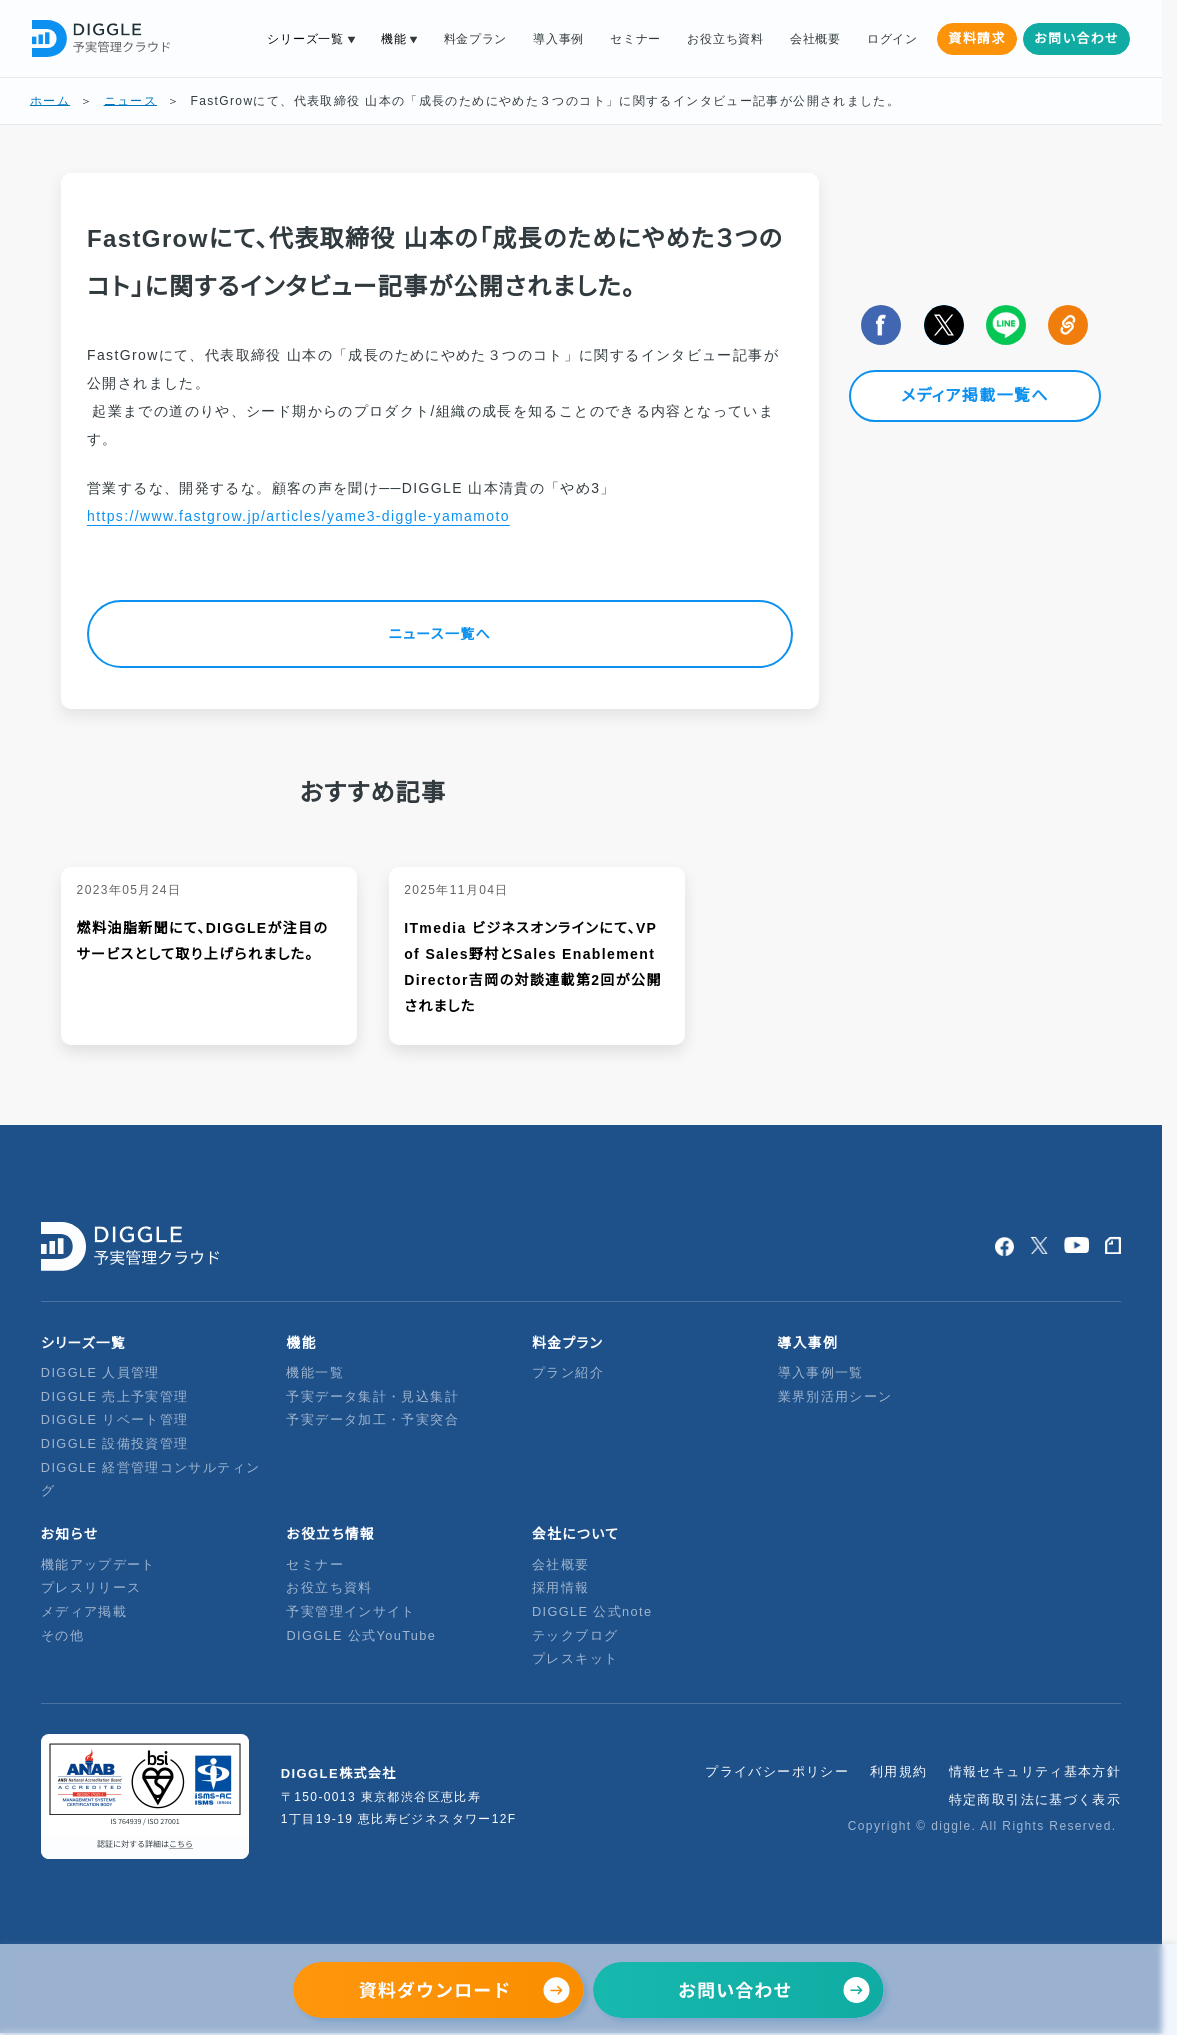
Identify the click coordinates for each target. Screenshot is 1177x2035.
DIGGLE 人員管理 (100, 1372)
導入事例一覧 (821, 1372)
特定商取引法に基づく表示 (1035, 1799)
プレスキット (575, 1658)
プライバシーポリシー (777, 1771)
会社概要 (815, 39)
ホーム (50, 101)
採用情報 (561, 1587)
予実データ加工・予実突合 (372, 1419)
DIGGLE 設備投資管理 (115, 1443)
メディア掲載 (84, 1611)
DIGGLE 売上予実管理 (115, 1396)
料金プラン (476, 39)
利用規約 (899, 1771)
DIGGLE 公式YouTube (363, 1635)
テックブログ (575, 1635)
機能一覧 (315, 1372)
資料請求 (977, 38)
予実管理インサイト (350, 1611)
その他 (62, 1635)
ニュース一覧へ (440, 634)
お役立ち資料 (725, 39)
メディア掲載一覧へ (975, 396)
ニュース (131, 101)
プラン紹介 (568, 1372)
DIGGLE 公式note (592, 1611)
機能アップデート (98, 1564)
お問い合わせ (1076, 38)
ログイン (892, 39)
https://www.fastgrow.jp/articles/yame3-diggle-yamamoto (298, 516)
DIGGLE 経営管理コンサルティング (150, 1479)
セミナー (635, 39)
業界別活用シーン (835, 1396)
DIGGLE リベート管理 (115, 1419)
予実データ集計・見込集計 (372, 1396)
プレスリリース (91, 1587)
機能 (393, 39)
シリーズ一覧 (305, 39)
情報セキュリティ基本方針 (1035, 1771)
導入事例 (558, 39)
